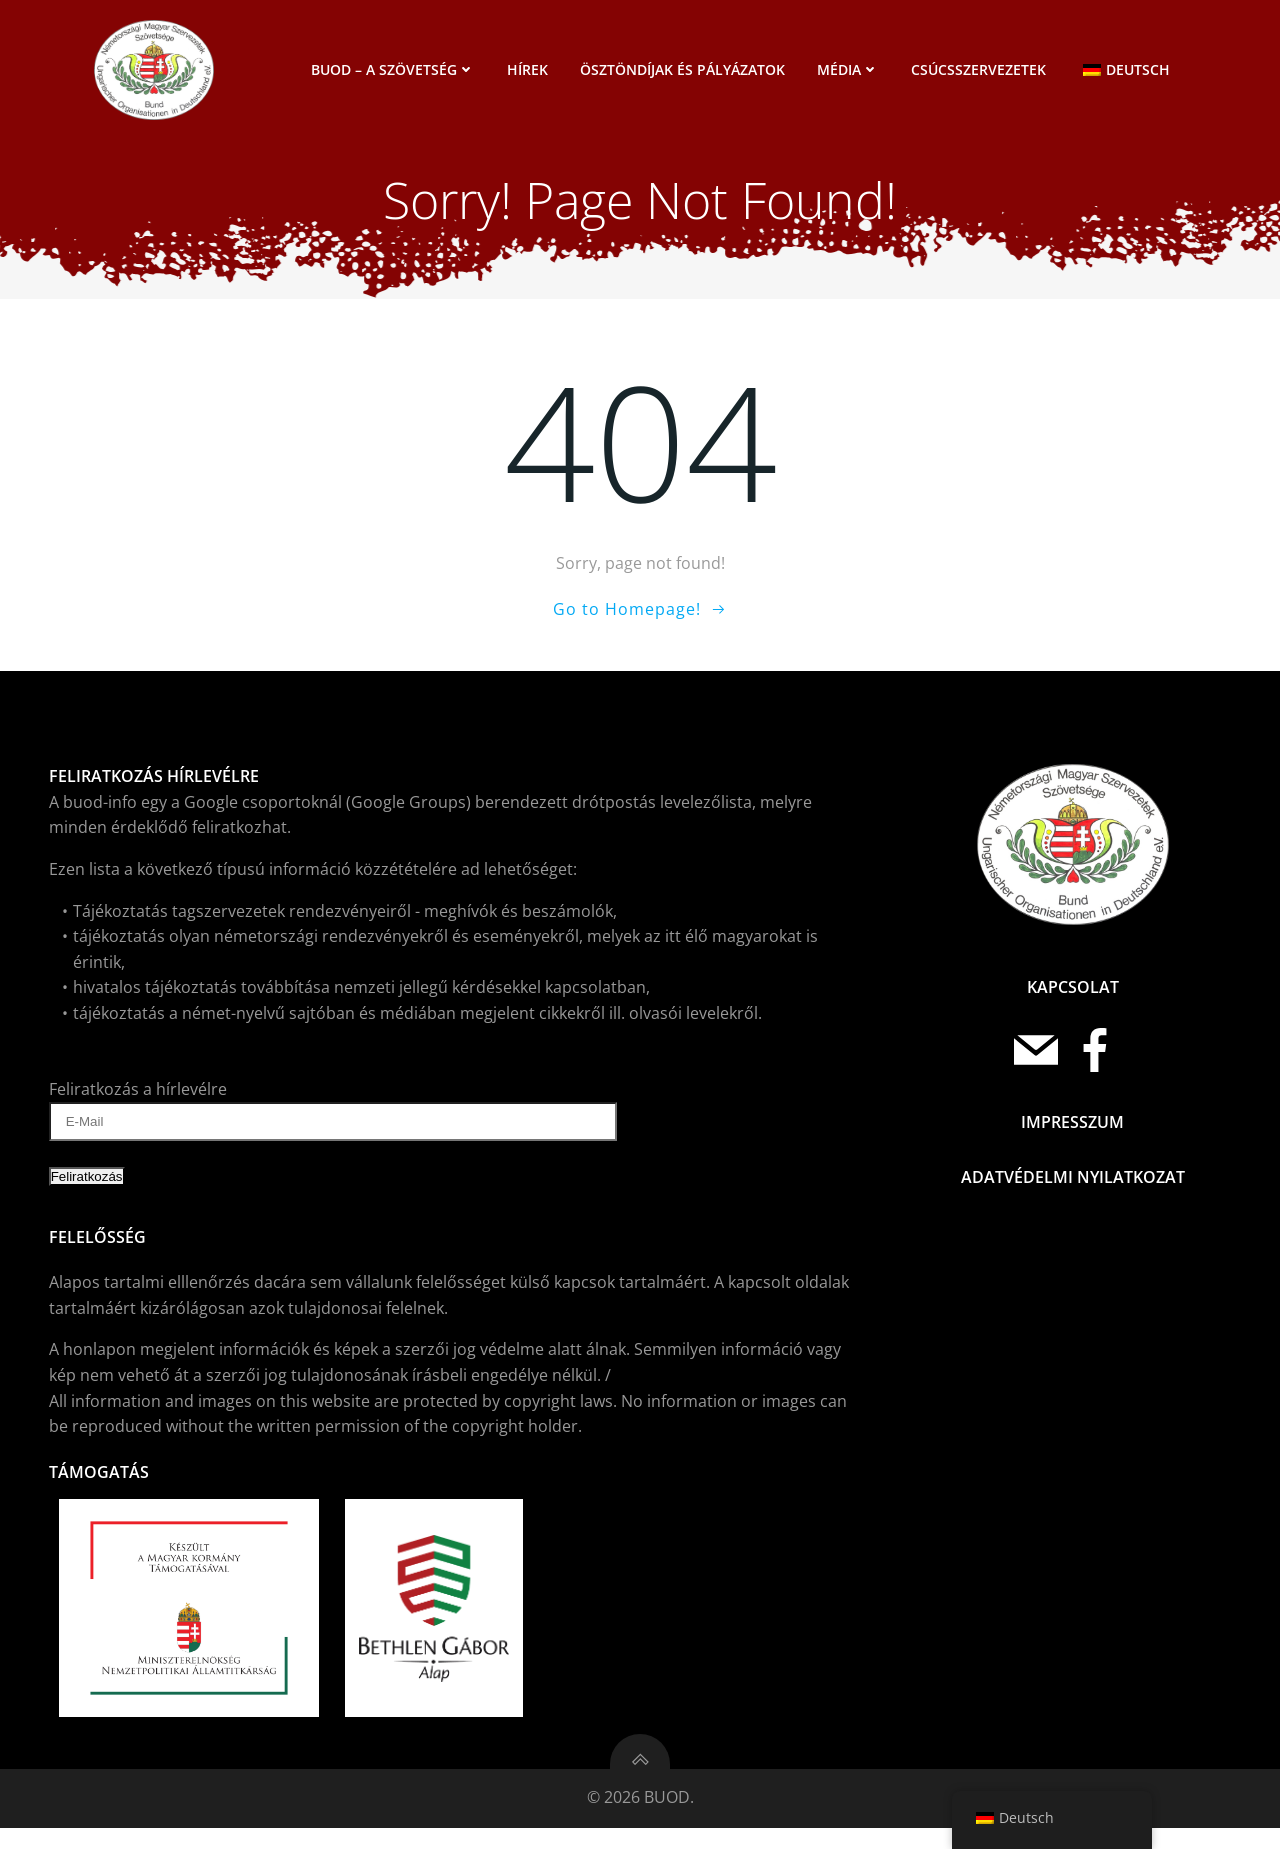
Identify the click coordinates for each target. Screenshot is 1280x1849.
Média (851, 69)
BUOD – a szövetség (396, 69)
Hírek (530, 69)
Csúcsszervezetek (981, 69)
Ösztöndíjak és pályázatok (685, 69)
